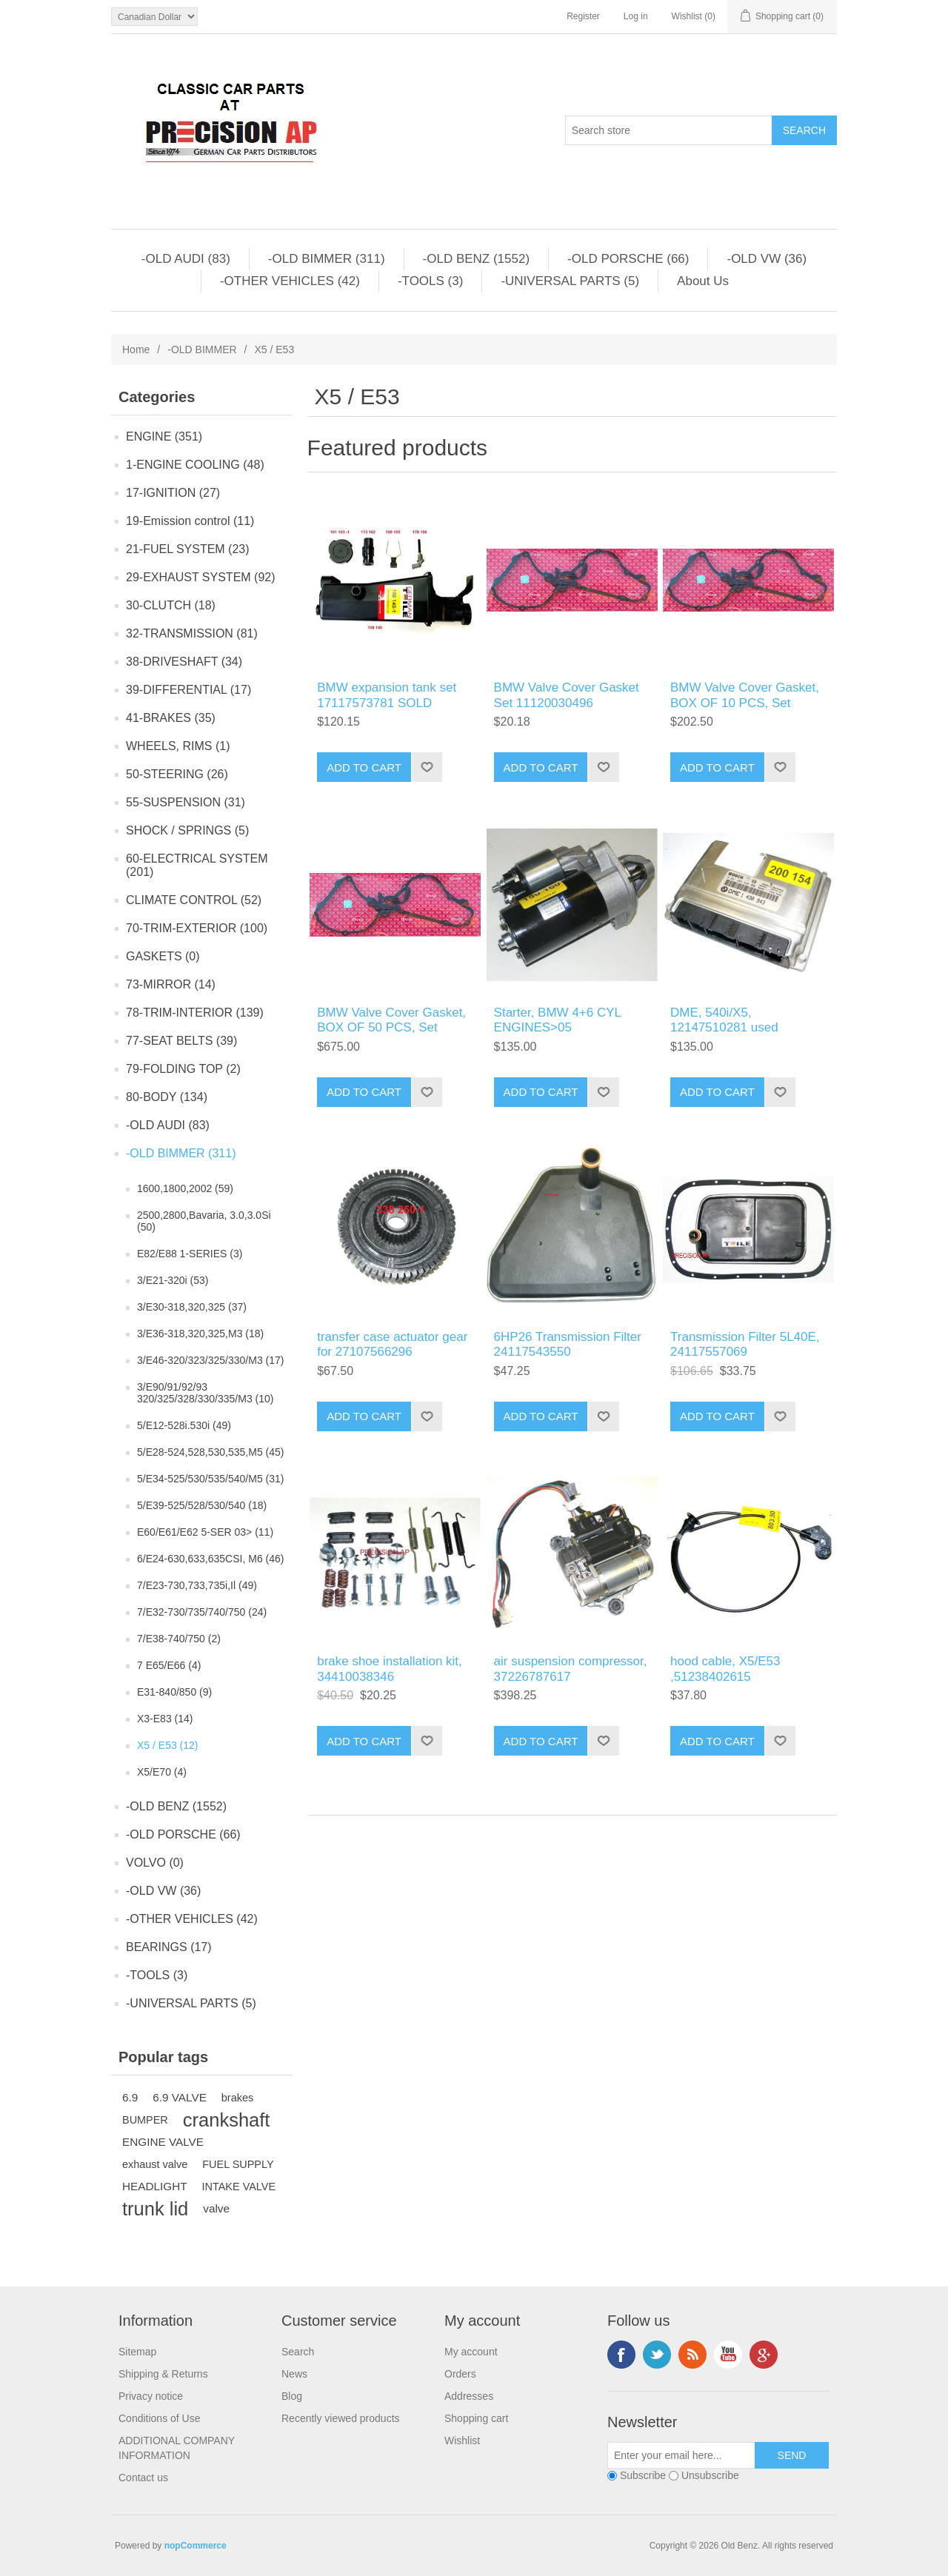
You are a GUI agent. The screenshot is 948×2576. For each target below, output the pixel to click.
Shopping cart (476, 2418)
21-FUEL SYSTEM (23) (188, 549)
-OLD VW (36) (767, 259)
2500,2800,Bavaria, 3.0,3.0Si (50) (204, 1221)
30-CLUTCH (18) (171, 605)
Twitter (657, 2355)
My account (471, 2352)
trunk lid (155, 2208)
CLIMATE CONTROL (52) (193, 900)
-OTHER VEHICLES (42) (290, 281)
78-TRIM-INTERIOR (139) (195, 1012)
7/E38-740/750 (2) (179, 1639)
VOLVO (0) (155, 1862)
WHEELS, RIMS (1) (178, 746)
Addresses (468, 2396)
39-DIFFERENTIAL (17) (188, 689)
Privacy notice (150, 2396)
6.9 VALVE (180, 2097)
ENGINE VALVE (163, 2141)
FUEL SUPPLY (237, 2164)
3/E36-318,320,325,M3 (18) (200, 1333)
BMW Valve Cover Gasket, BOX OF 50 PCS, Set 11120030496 (391, 1028)
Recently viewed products (340, 2418)
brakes (237, 2098)
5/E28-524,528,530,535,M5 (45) (210, 1452)
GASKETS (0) (163, 956)
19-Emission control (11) (190, 521)
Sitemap (137, 2352)
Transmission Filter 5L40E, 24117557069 (745, 1344)
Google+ (764, 2355)
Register (583, 16)
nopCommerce (195, 2545)
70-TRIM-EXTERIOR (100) (196, 928)
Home (136, 349)
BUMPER (145, 2120)
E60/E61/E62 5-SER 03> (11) (205, 1532)
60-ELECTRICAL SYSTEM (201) (196, 865)
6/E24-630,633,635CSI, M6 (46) (210, 1559)
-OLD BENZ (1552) (476, 259)
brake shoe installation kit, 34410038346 (389, 1668)
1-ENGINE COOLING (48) (195, 464)
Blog (291, 2396)
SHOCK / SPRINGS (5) (187, 830)
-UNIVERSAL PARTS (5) (570, 281)
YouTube (728, 2355)
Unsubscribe (710, 2475)
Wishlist (462, 2440)
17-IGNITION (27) (173, 492)
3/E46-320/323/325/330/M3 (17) (210, 1360)
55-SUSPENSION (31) (185, 802)
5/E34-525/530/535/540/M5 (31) (210, 1479)
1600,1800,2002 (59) (185, 1188)
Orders (460, 2374)
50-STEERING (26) (177, 774)
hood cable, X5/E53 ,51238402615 (725, 1668)
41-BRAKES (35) (171, 718)
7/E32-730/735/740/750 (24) (202, 1612)
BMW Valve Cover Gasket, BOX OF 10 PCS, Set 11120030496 (744, 702)
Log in (636, 16)
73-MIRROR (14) (171, 984)
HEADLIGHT (154, 2186)
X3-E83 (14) (165, 1718)
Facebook (621, 2355)
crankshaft (226, 2120)
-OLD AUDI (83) (185, 259)
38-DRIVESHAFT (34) (184, 661)
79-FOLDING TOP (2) (183, 1069)
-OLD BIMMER (201, 349)
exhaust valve (154, 2164)
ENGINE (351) (164, 436)
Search (297, 2352)
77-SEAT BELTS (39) (181, 1040)
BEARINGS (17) (169, 1947)
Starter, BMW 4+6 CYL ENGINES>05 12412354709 (557, 1028)
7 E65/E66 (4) (169, 1665)
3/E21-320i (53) (173, 1280)
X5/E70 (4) (162, 1772)
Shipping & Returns (163, 2374)
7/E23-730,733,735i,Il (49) (197, 1585)
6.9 (130, 2097)
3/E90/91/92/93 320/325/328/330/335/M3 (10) (205, 1393)
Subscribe (643, 2475)
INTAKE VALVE (239, 2186)
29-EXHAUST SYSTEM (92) (201, 577)
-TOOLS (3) (430, 281)
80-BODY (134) (166, 1097)
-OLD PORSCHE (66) (628, 259)
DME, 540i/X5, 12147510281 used (724, 1020)
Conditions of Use (159, 2418)
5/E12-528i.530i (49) (184, 1425)
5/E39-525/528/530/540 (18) (202, 1505)
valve (216, 2208)
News (294, 2374)
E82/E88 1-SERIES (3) (189, 1253)
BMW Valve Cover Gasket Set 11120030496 (566, 694)
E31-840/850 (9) (174, 1692)
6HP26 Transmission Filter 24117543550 (567, 1344)
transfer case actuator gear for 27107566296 (392, 1344)
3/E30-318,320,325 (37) (192, 1307)
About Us (703, 281)
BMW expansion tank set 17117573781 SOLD (386, 694)
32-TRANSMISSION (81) (192, 633)
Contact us (143, 2477)
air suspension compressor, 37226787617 (570, 1668)
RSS (692, 2355)
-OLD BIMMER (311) (326, 259)
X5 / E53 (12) (167, 1745)
